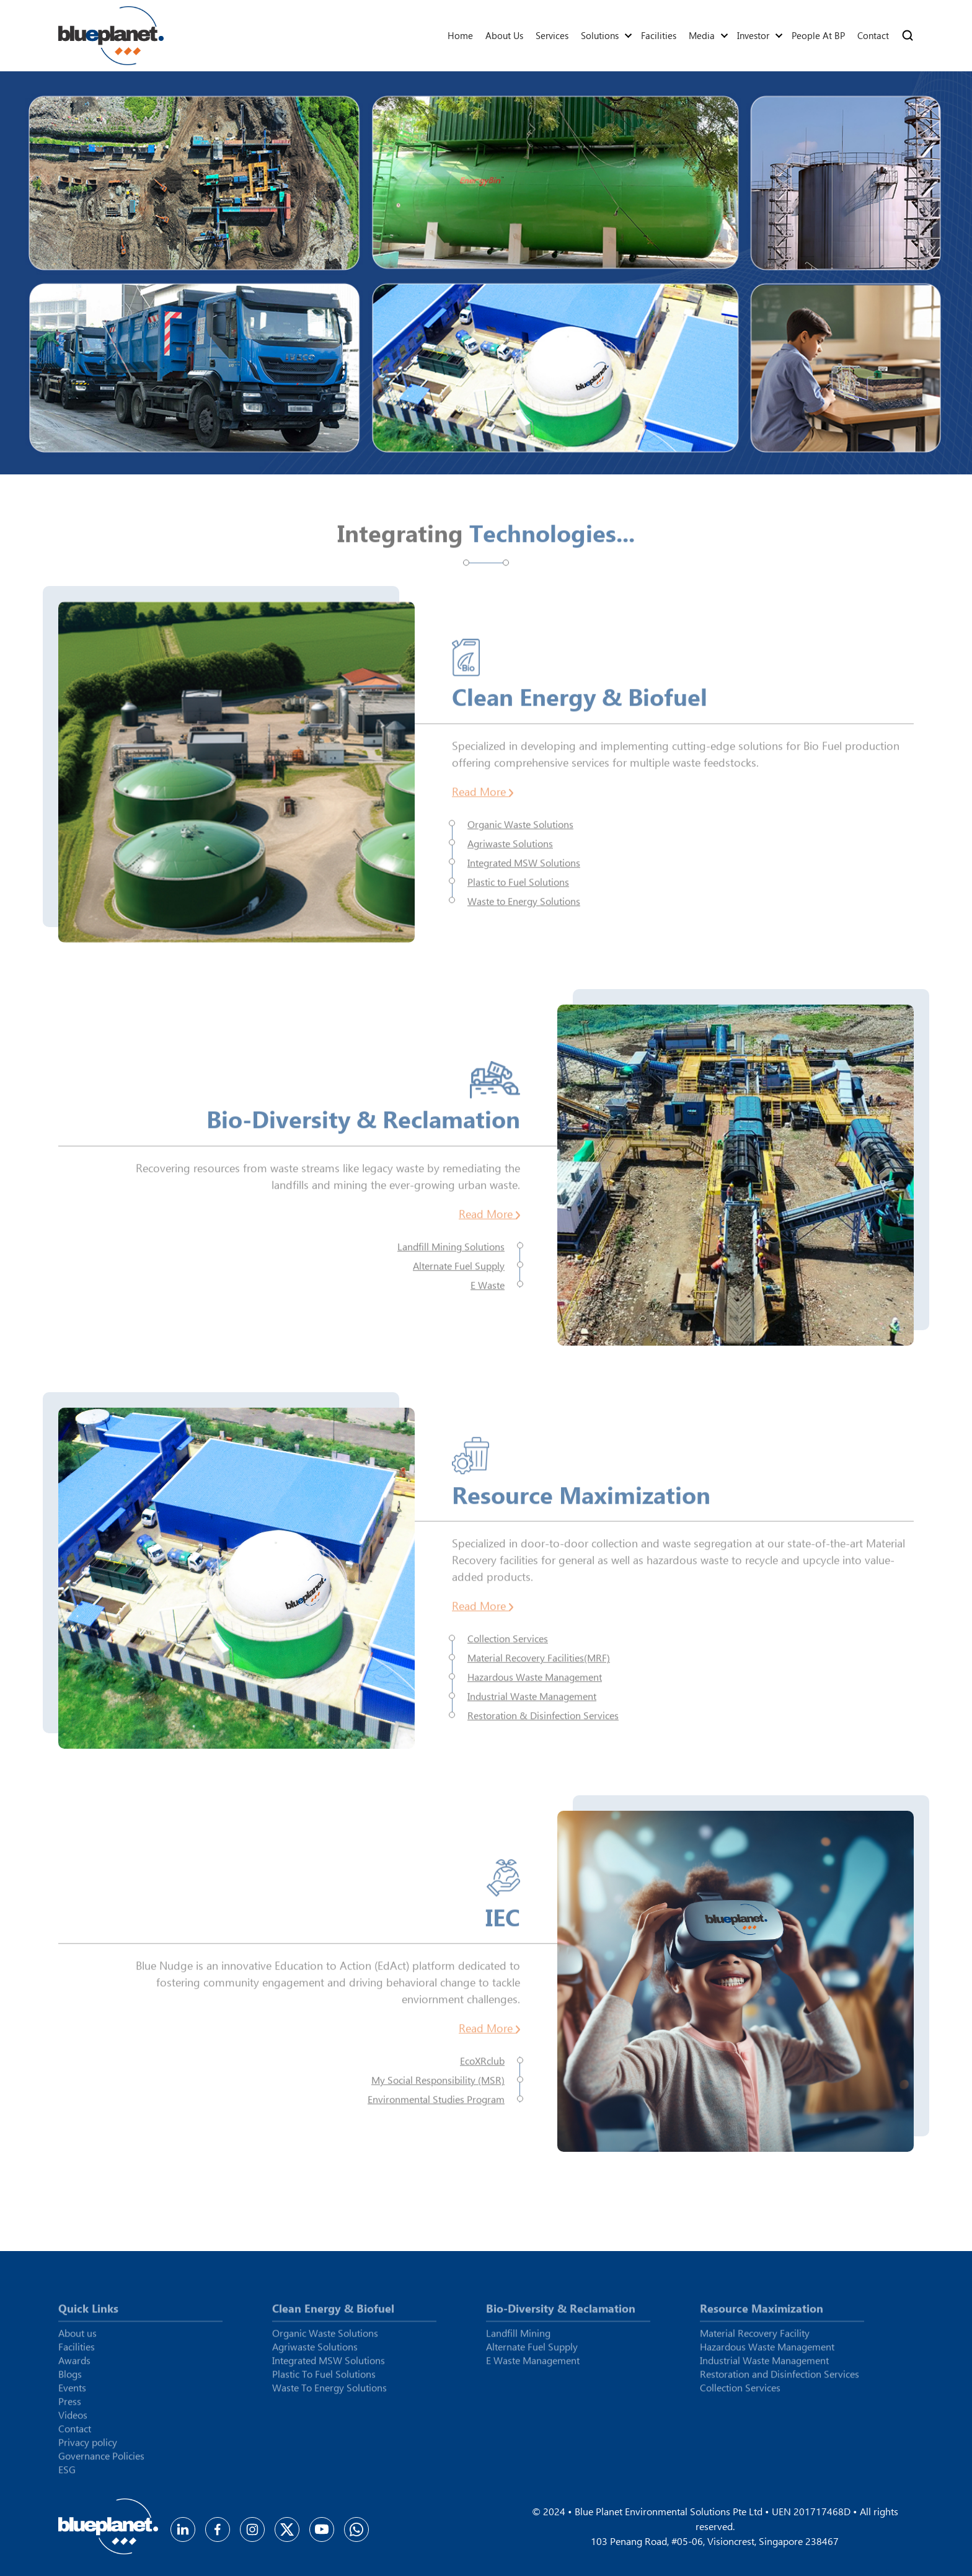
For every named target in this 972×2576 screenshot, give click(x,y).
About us (504, 35)
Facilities (658, 35)
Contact (873, 35)
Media (702, 35)
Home (460, 35)
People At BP (818, 35)
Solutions (600, 35)
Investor (753, 35)
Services (552, 35)
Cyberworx (899, 2571)
